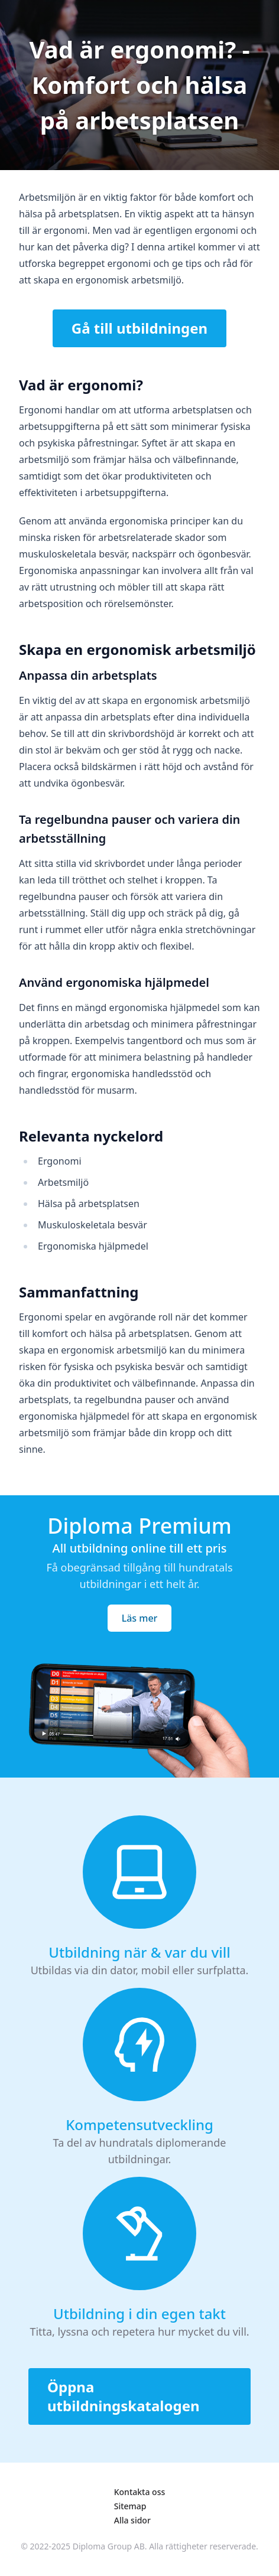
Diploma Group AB (109, 2546)
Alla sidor (132, 2520)
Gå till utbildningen (139, 328)
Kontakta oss (140, 2491)
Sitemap (130, 2506)
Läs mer (140, 1618)
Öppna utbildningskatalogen (123, 2396)
